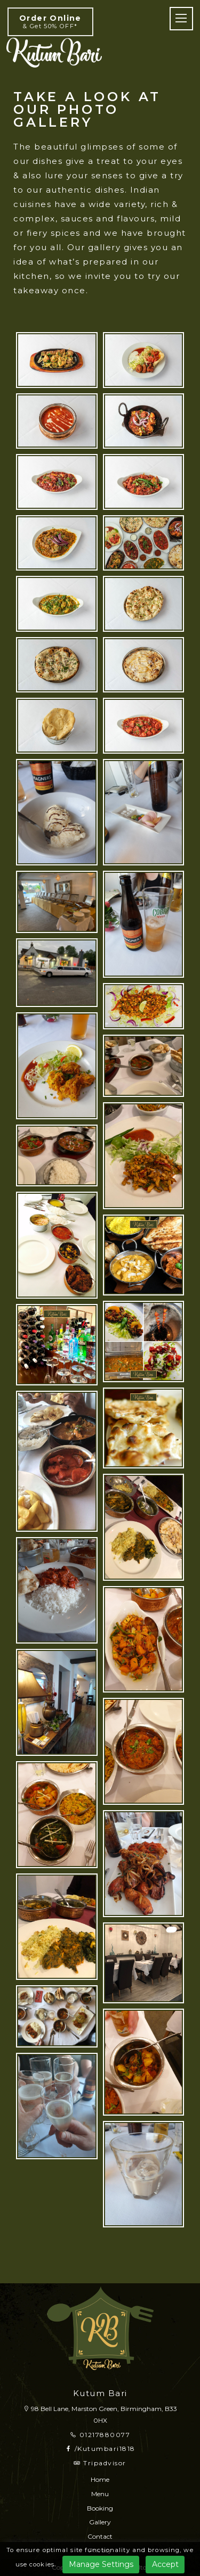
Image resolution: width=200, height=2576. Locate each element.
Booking (100, 2508)
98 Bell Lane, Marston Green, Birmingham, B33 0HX (100, 2414)
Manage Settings (101, 2564)
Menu (100, 2494)
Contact (100, 2536)
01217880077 (100, 2435)
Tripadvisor (100, 2463)
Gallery (100, 2522)
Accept (165, 2564)
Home (100, 2479)
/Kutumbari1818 (100, 2449)
